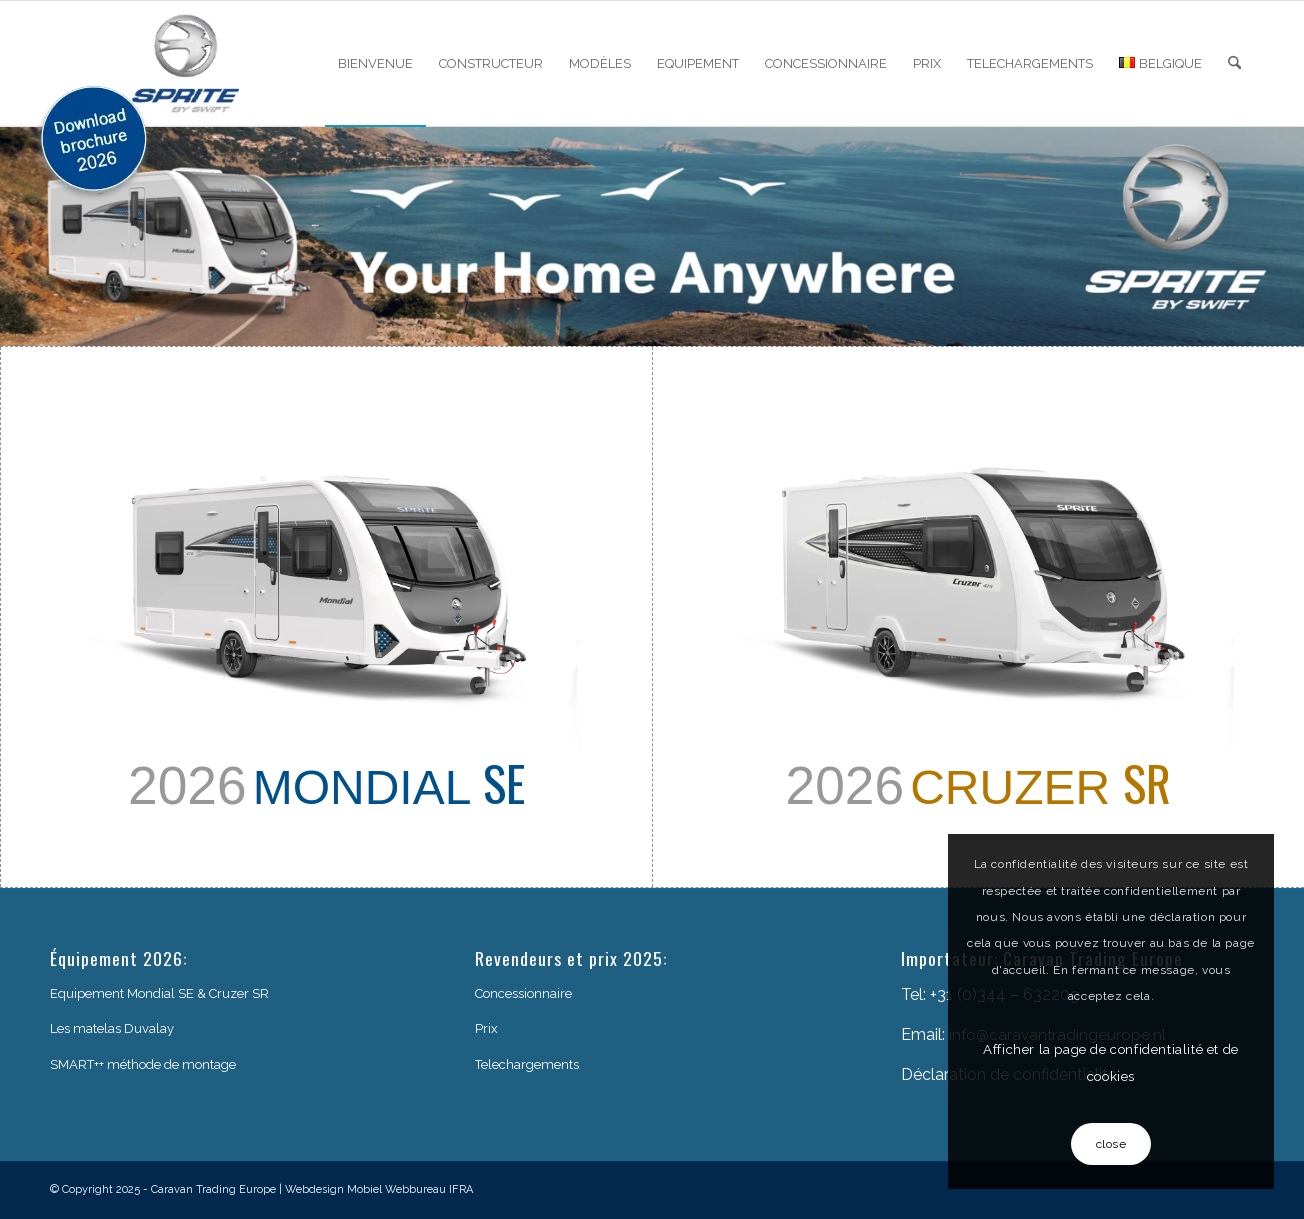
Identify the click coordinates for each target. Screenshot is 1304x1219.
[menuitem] (375, 63)
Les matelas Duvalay (112, 1028)
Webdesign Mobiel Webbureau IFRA (379, 1189)
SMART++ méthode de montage (143, 1064)
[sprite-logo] (186, 63)
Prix (486, 1028)
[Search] (1234, 63)
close (1111, 1144)
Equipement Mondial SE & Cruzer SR (159, 993)
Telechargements (527, 1064)
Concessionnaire (523, 993)
